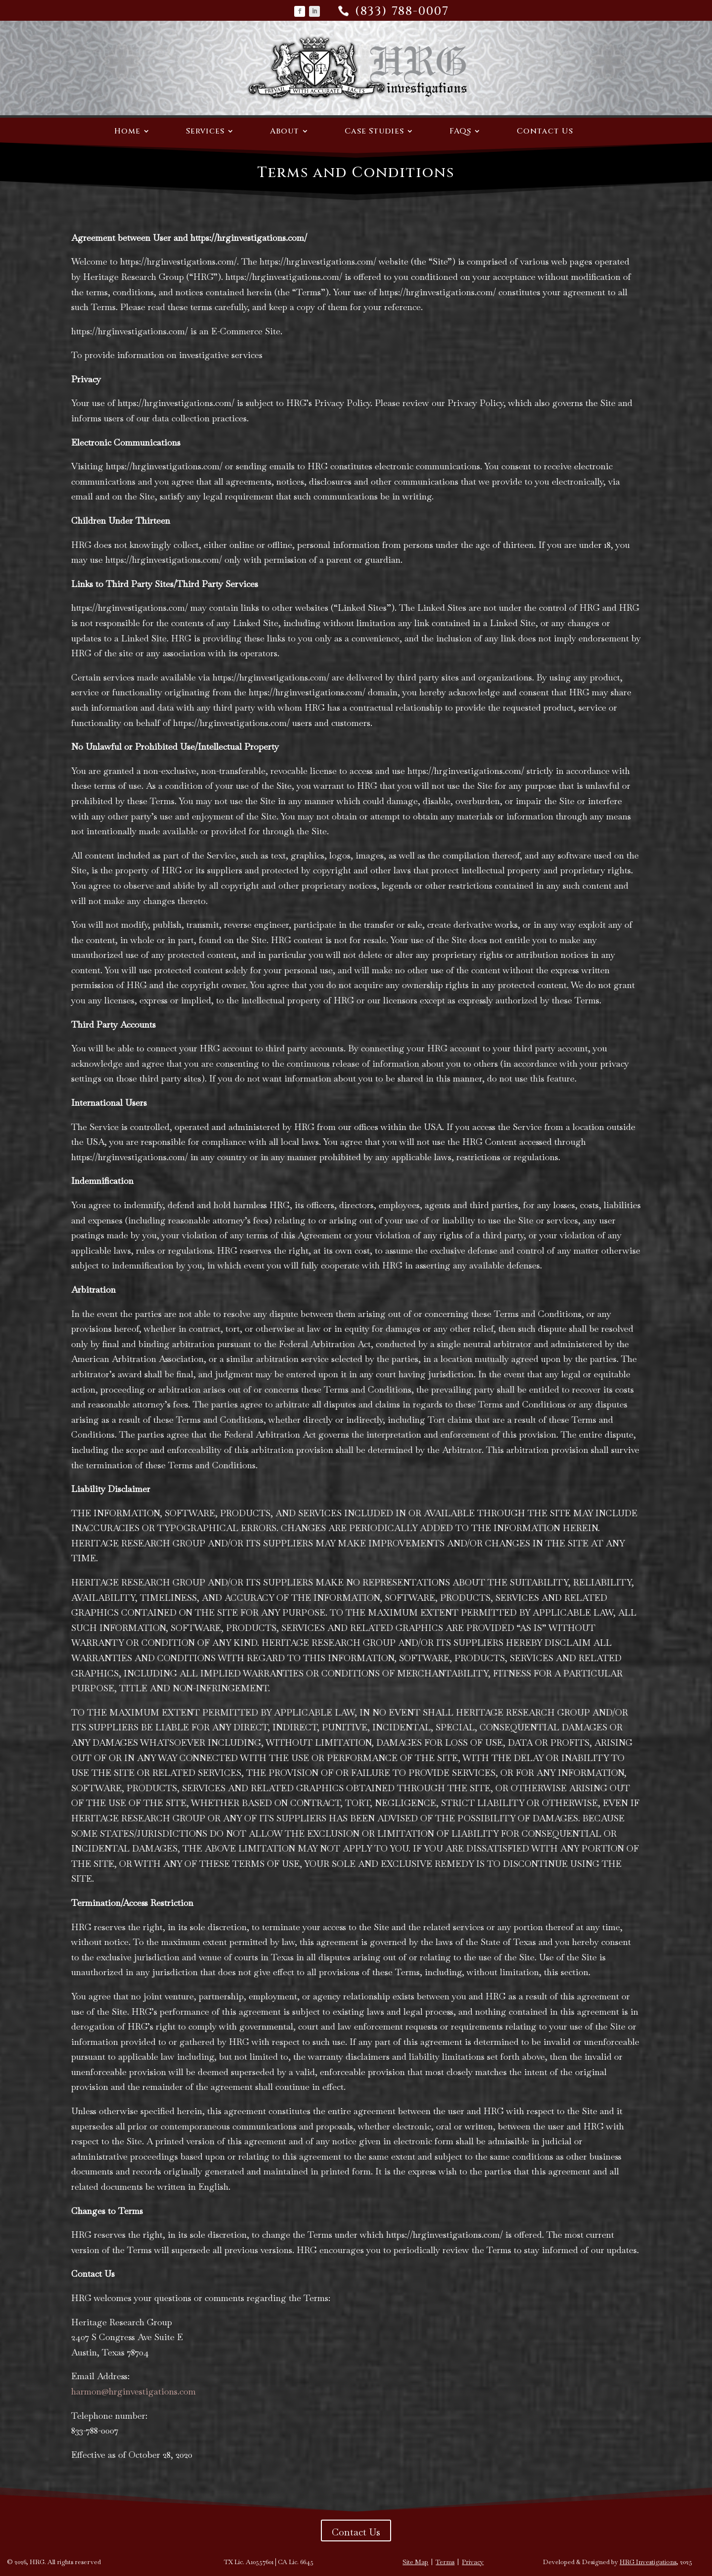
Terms (445, 2562)
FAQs (460, 132)
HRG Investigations (648, 2562)
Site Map (415, 2562)
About (284, 132)
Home (127, 132)
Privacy (473, 2562)
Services (205, 132)
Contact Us (545, 132)
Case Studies (374, 132)
